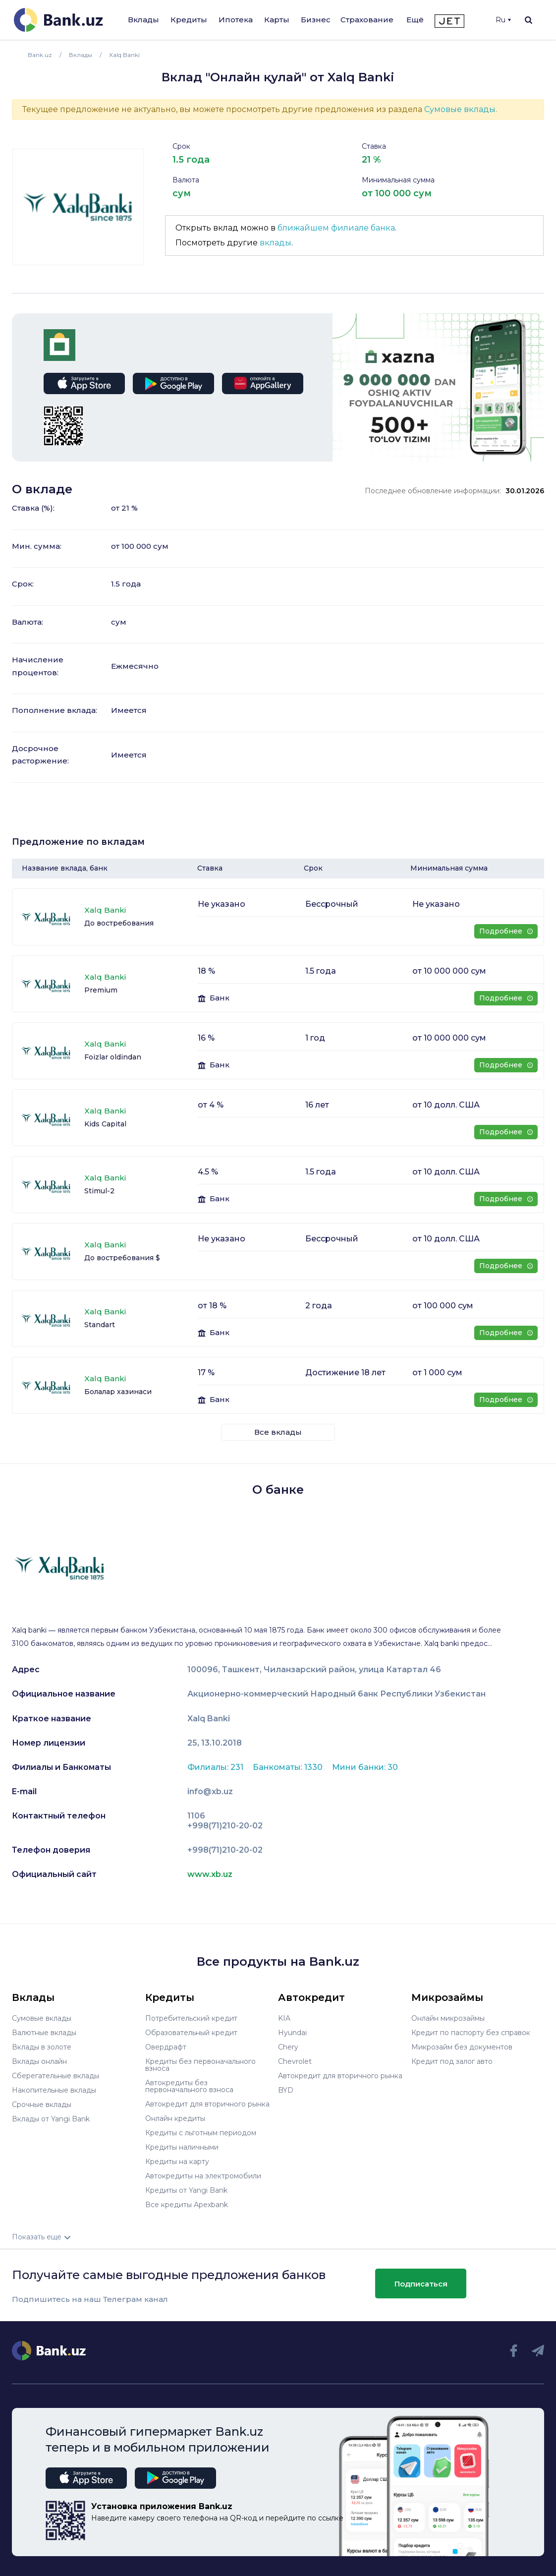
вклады (275, 242)
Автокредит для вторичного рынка (207, 2104)
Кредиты (188, 19)
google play (173, 383)
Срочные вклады (41, 2104)
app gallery (262, 383)
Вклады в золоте (41, 2047)
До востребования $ (122, 1257)
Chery (288, 2047)
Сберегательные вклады (55, 2075)
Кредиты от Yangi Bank (186, 2190)
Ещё (415, 19)
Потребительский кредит (191, 2018)
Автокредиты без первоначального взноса (189, 2086)
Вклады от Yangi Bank (51, 2118)
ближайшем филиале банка (336, 228)
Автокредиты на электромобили (203, 2175)
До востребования (119, 923)
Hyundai (292, 2032)
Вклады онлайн (39, 2061)
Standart (99, 1324)
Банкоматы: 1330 (289, 1767)
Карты (276, 19)
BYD (285, 2090)
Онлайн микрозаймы (448, 2018)
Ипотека (236, 19)
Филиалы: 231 (216, 1767)
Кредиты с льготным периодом (200, 2132)
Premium (100, 990)
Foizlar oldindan (112, 1057)
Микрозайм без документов (461, 2047)
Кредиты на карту (177, 2161)
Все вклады (278, 1432)
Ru (503, 19)
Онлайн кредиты (175, 2118)
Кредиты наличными (182, 2147)
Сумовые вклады (460, 109)
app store (84, 383)
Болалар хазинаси (118, 1391)
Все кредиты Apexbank (186, 2204)
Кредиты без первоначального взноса (200, 2065)
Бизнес (316, 19)
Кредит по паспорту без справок (470, 2032)
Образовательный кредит (191, 2032)
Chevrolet (295, 2061)
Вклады (143, 19)
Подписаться (420, 2283)
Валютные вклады (44, 2032)
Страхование (366, 19)
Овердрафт (165, 2047)
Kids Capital (105, 1123)
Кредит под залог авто (452, 2061)
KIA (284, 2018)
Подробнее (505, 931)
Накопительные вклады (54, 2090)
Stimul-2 (99, 1190)
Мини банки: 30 (365, 1767)
